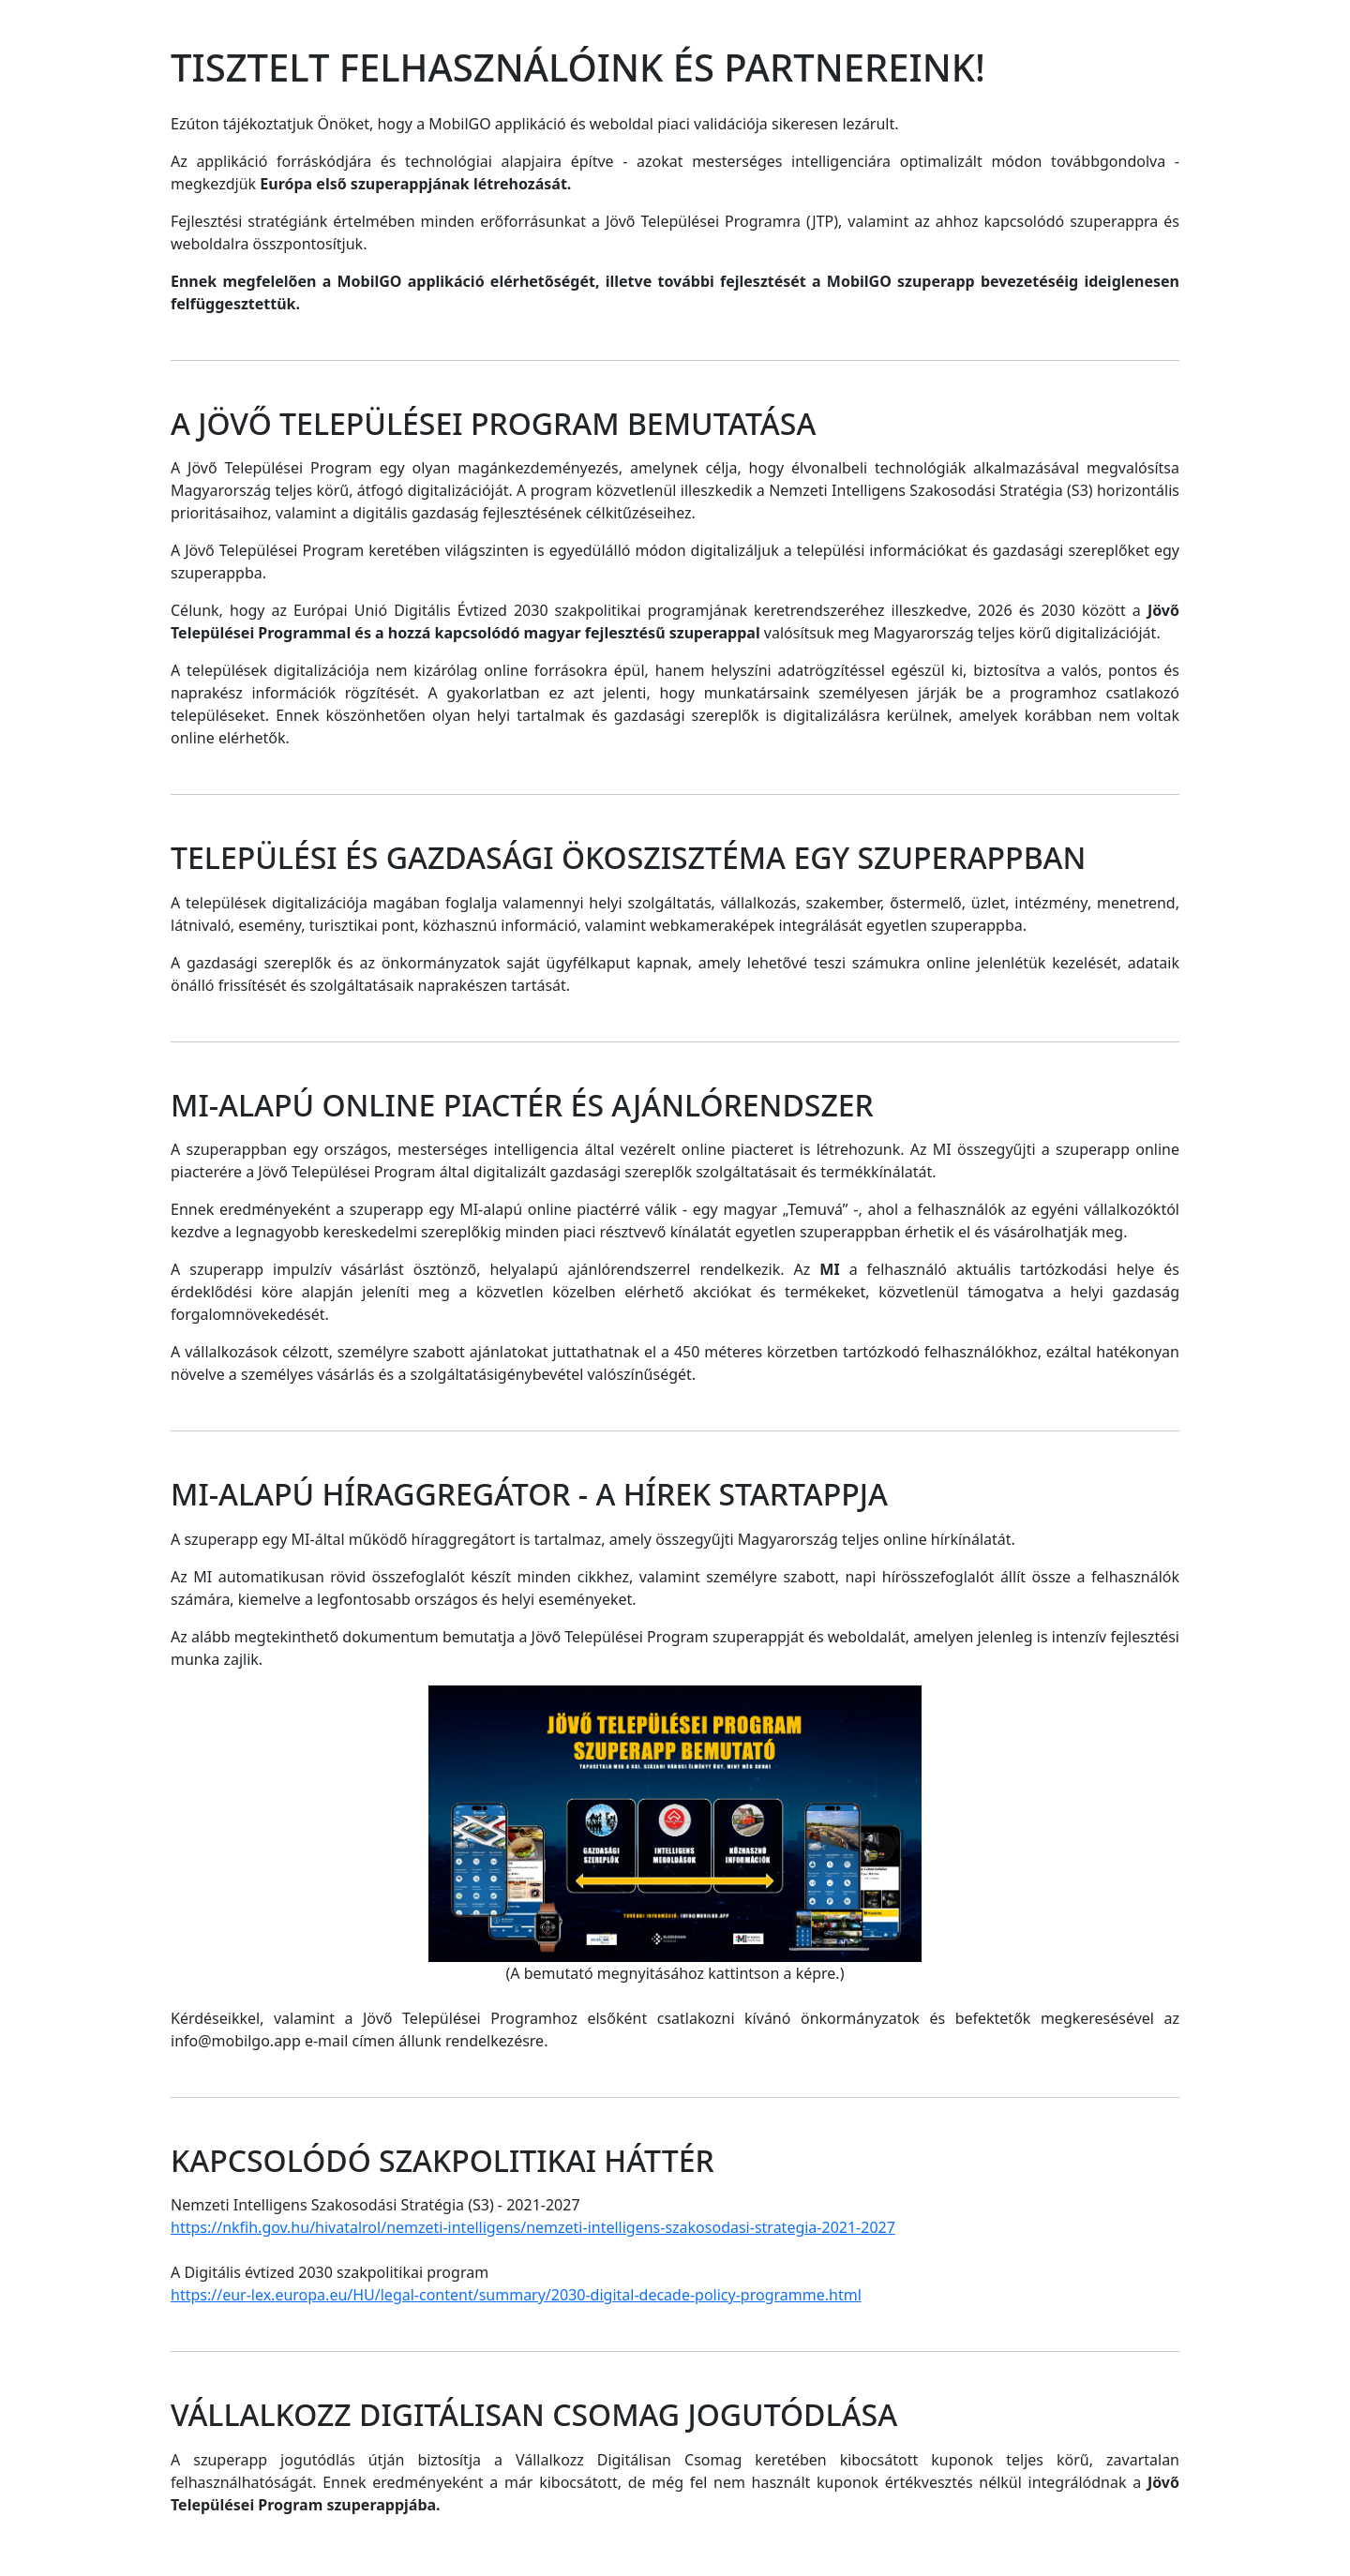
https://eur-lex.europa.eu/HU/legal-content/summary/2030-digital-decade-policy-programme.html (516, 2294)
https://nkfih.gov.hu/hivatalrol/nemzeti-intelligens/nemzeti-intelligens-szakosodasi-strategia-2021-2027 (533, 2227)
